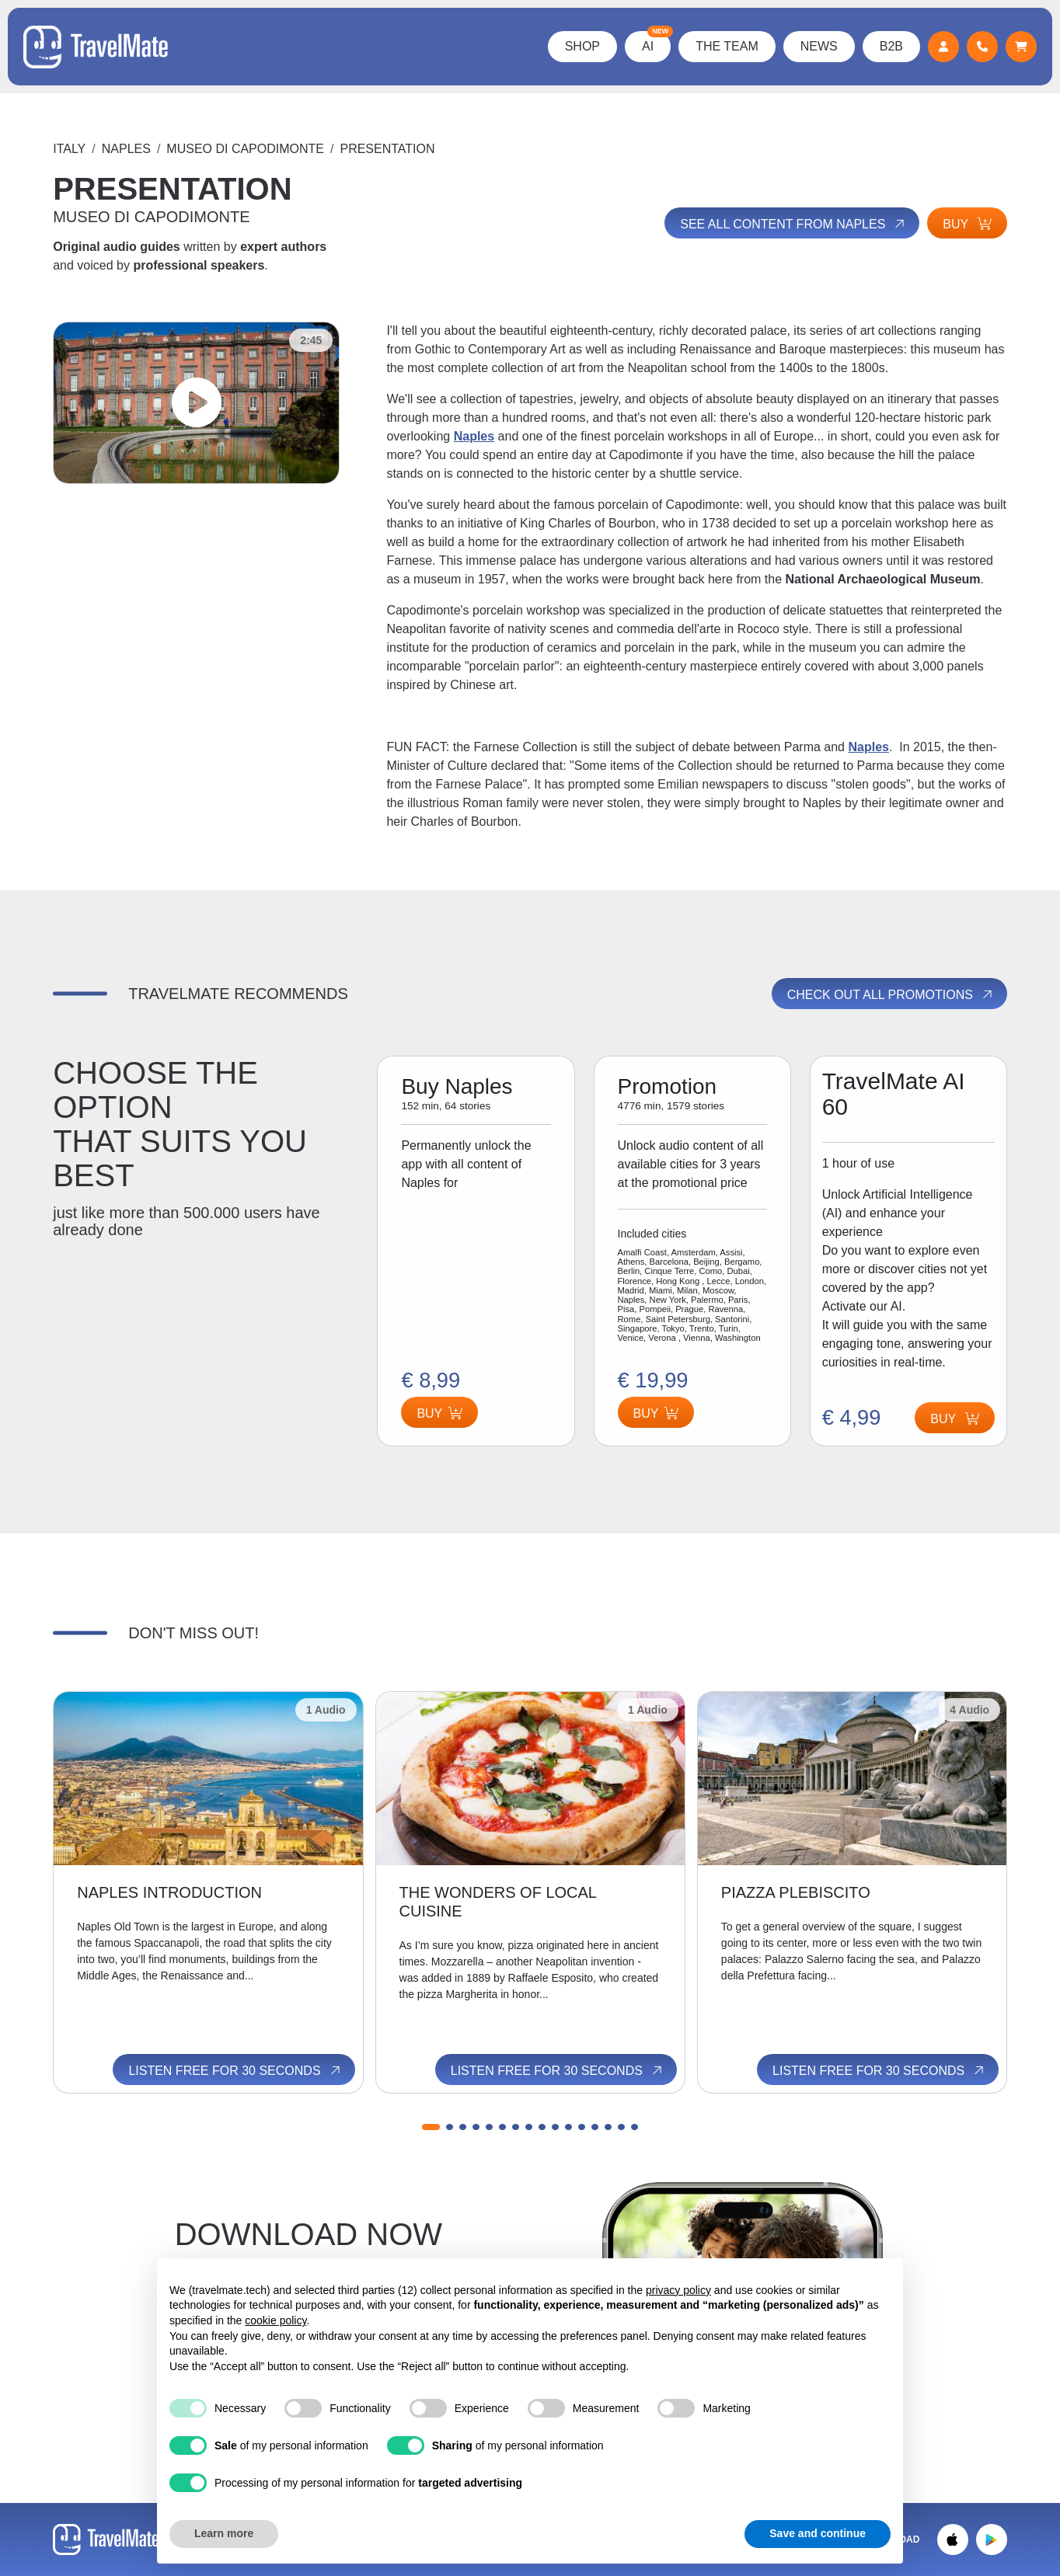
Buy (967, 224)
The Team (727, 46)
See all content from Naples (793, 223)
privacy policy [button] (678, 2290)
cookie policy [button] (275, 2320)
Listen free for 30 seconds (235, 2070)
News (819, 46)
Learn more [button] (223, 2533)
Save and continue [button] (817, 2533)
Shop (582, 46)
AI (656, 42)
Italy (69, 148)
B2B (891, 46)
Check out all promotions (891, 994)
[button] (431, 2127)
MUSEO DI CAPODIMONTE (245, 148)
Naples (126, 148)
